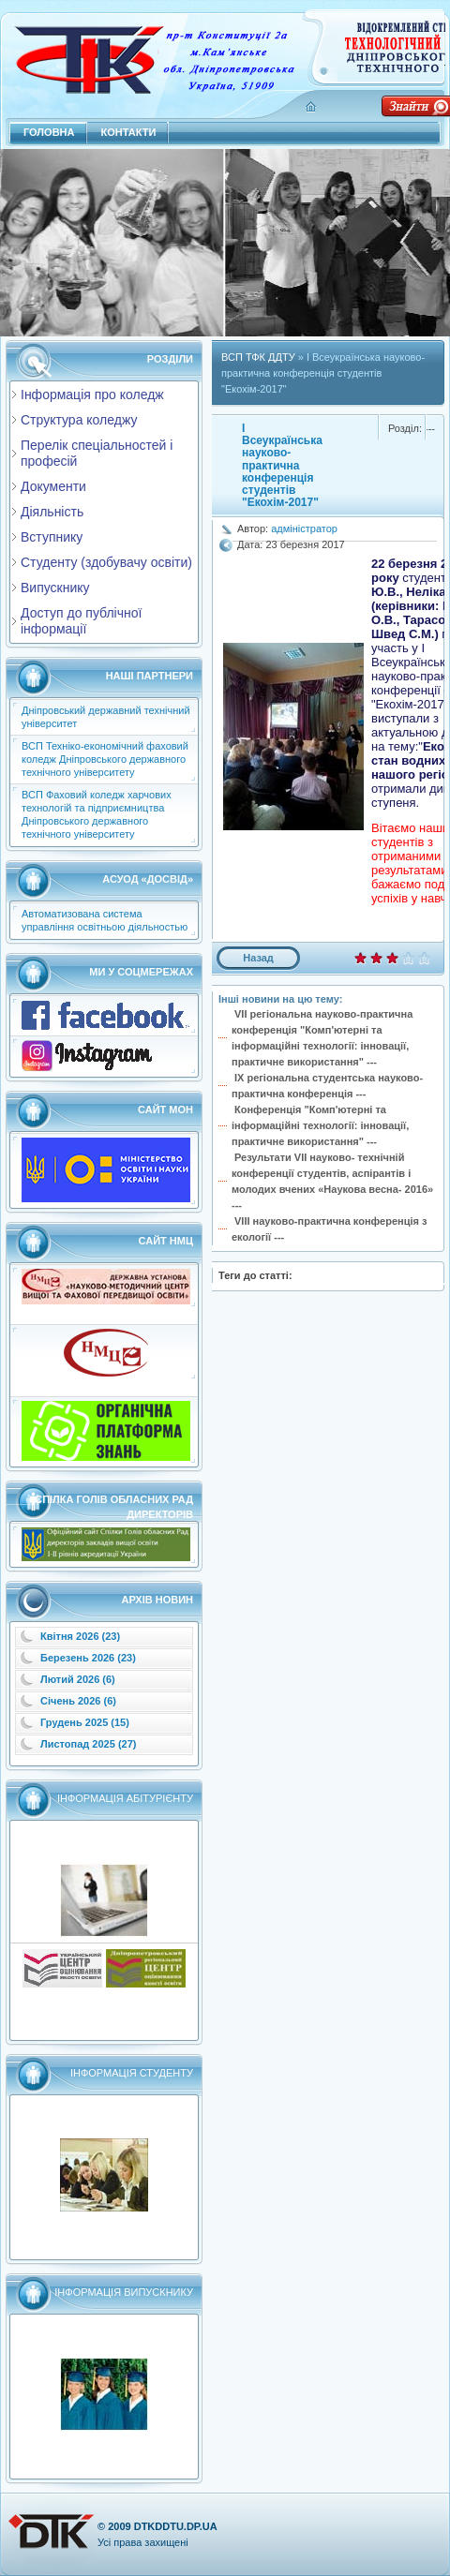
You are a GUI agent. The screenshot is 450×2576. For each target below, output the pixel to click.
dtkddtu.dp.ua (176, 2526)
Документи (53, 486)
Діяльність (52, 511)
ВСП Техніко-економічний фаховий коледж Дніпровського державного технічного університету (105, 759)
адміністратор (304, 528)
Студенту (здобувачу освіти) (106, 562)
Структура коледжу (79, 419)
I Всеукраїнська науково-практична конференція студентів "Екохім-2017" (282, 465)
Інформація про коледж (92, 394)
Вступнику (51, 536)
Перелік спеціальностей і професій (96, 453)
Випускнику (55, 587)
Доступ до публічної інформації (81, 620)
